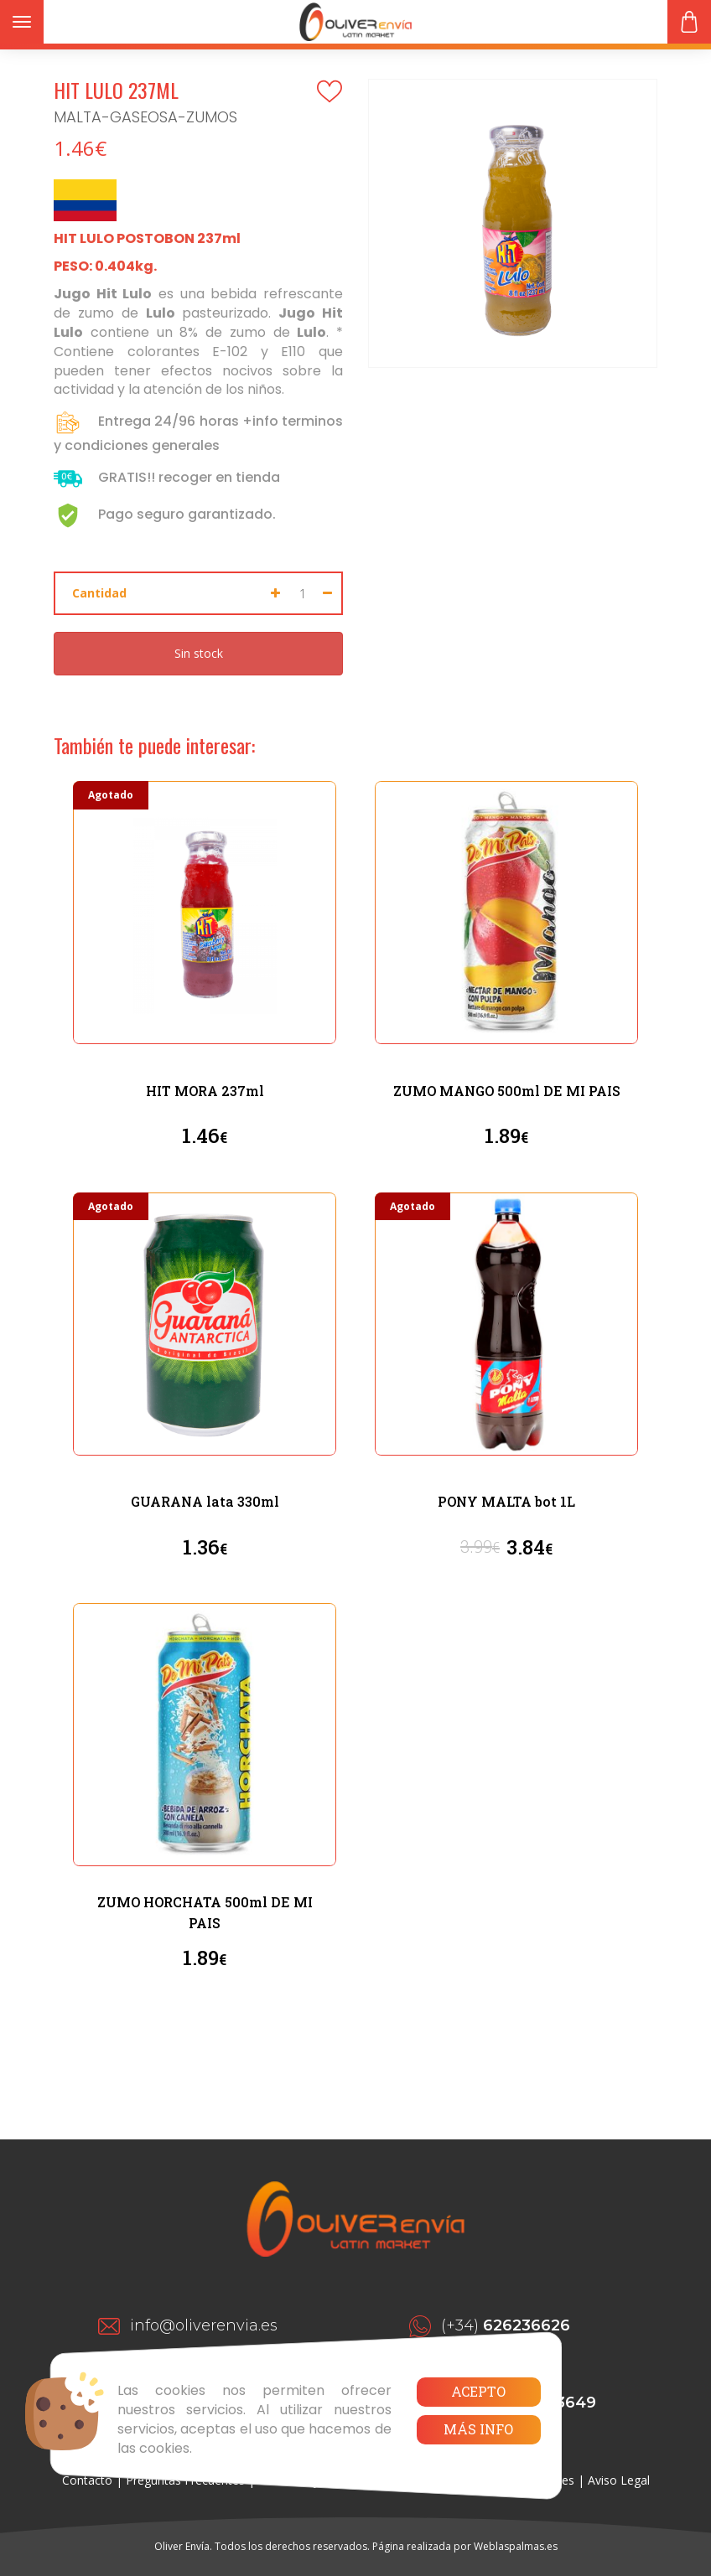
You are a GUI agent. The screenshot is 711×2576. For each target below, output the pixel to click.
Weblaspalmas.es (516, 2546)
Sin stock (198, 653)
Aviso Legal (619, 2480)
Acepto (478, 2391)
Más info (478, 2429)
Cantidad (99, 593)
